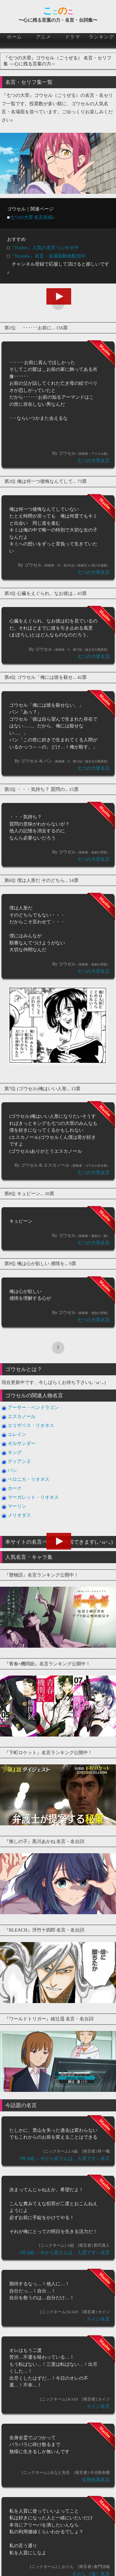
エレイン (17, 1434)
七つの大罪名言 (93, 460)
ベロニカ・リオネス (28, 1479)
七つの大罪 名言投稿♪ (32, 217)
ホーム (14, 36)
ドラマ (72, 36)
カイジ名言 (98, 2319)
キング (15, 1452)
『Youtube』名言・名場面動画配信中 (48, 256)
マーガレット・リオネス (33, 1497)
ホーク (15, 1488)
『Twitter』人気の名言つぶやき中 (44, 247)
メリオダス (19, 1515)
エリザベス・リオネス (31, 1425)
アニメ (43, 36)
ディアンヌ (19, 1461)
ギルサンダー (22, 1443)
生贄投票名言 (96, 2479)
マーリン (17, 1506)
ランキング (101, 36)
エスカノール (22, 1416)
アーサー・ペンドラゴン (33, 1407)
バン (12, 1470)
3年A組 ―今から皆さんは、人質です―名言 (64, 2158)
